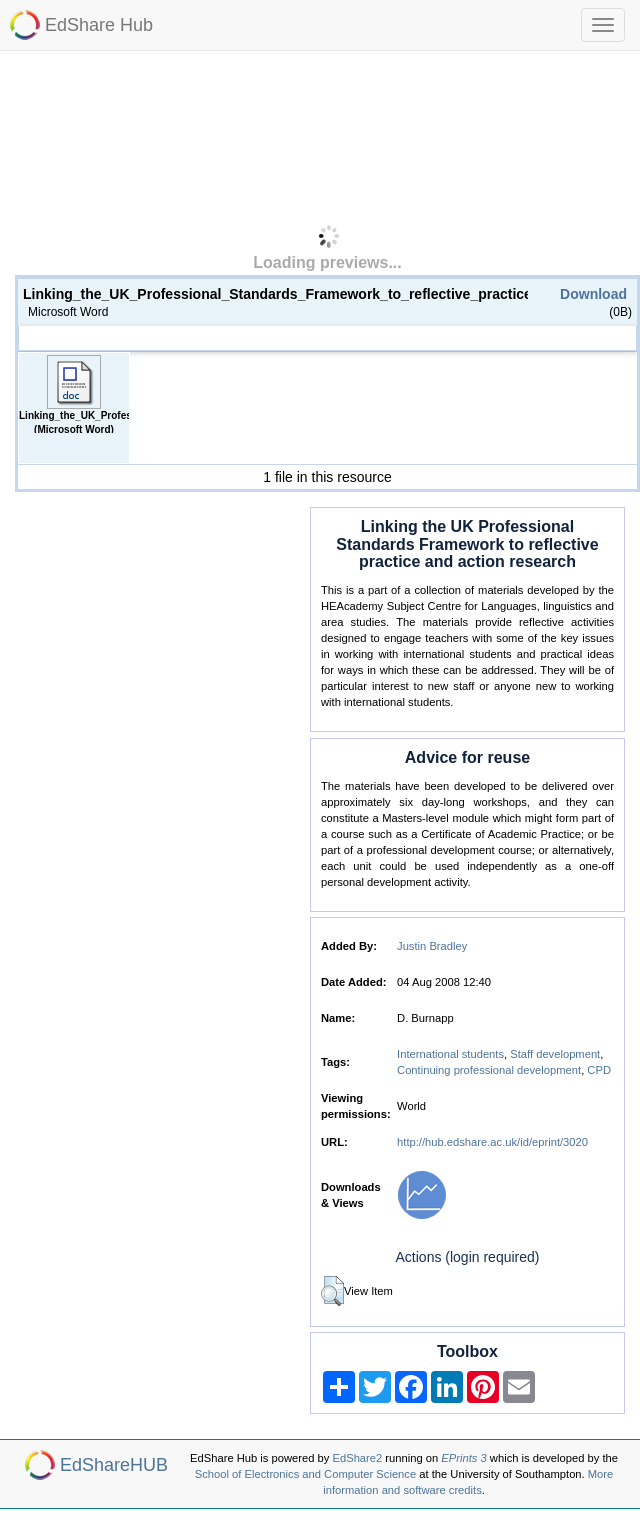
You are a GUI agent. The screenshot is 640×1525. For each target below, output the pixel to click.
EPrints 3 (463, 1458)
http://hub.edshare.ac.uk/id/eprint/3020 (492, 1142)
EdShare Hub (99, 25)
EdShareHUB (114, 1465)
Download (593, 294)
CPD (599, 1070)
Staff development (555, 1054)
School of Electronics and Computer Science (305, 1474)
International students (450, 1054)
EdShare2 (358, 1458)
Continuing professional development (489, 1070)
